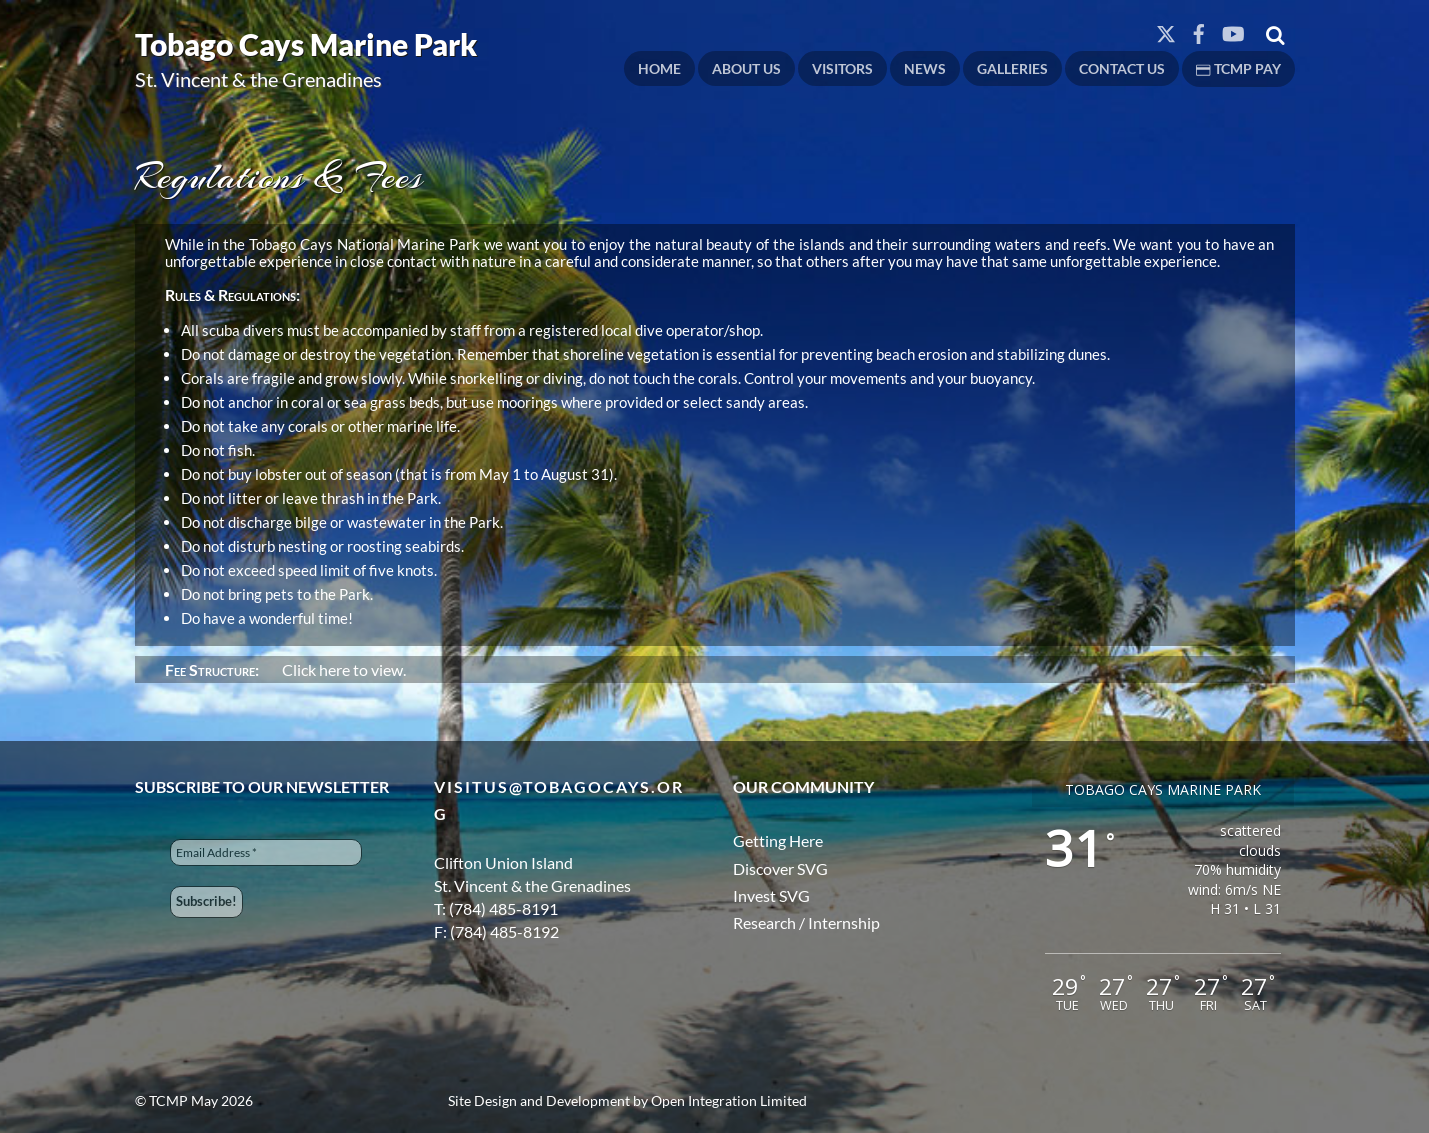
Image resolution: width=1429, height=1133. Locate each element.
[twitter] (1166, 29)
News (925, 68)
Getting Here (778, 840)
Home (659, 68)
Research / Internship (806, 922)
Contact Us (1122, 68)
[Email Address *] (266, 852)
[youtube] (1232, 29)
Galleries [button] (1012, 68)
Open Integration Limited (729, 1101)
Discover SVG (780, 868)
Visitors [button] (842, 68)
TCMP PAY (1238, 68)
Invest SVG (771, 895)
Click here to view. (342, 669)
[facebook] (1199, 29)
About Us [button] (746, 68)
